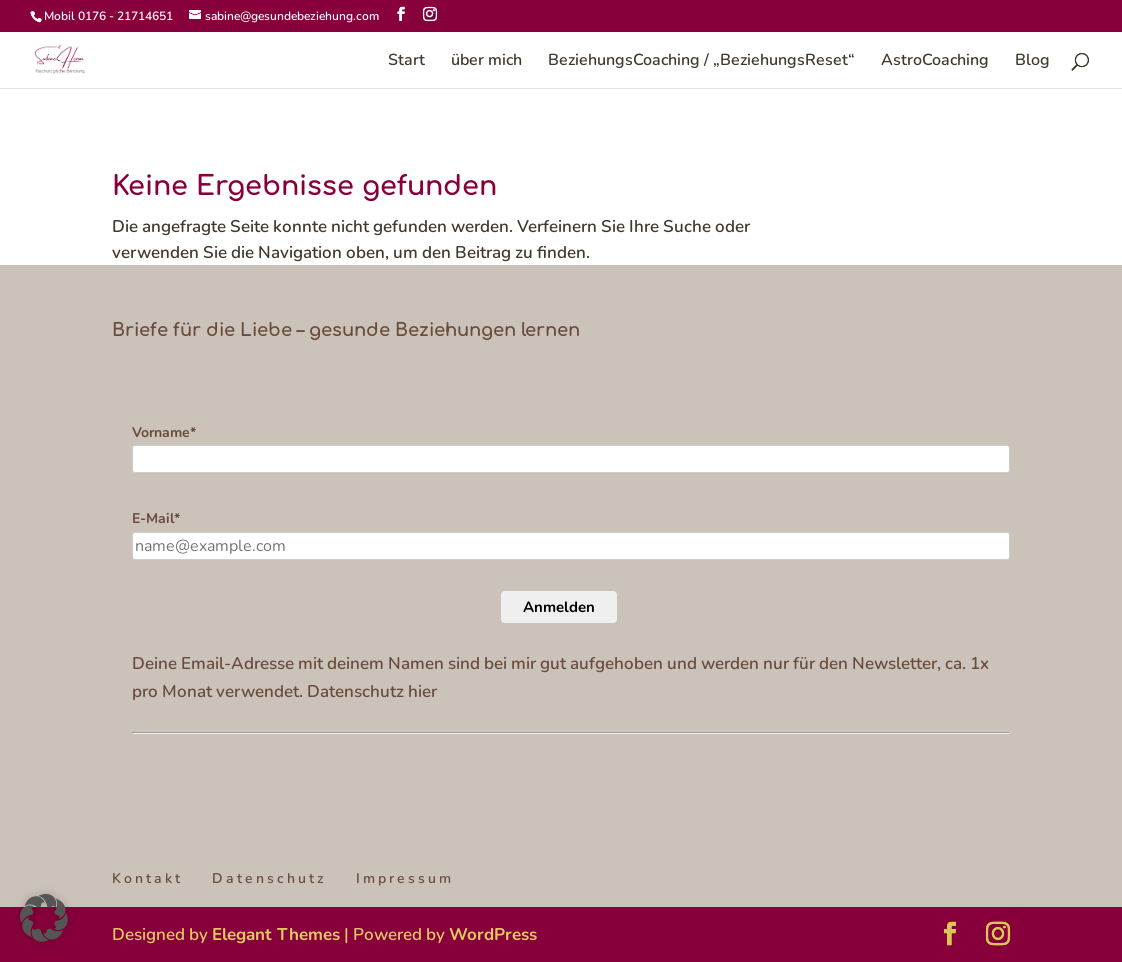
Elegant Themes (276, 934)
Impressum (405, 878)
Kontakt (147, 878)
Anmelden (559, 607)
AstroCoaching (935, 62)
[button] (44, 918)
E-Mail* (156, 518)
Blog (1032, 62)
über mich (486, 62)
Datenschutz (269, 878)
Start (406, 62)
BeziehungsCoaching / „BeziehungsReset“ (701, 62)
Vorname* (164, 432)
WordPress (493, 934)
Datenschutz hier (372, 691)
